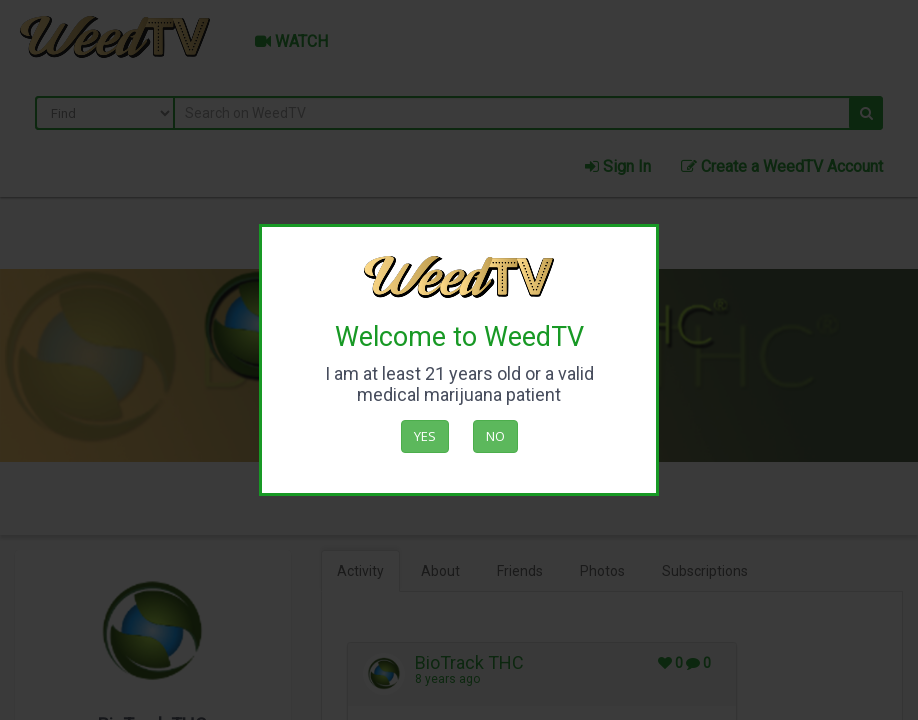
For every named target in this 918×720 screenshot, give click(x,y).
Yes (425, 436)
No (495, 436)
